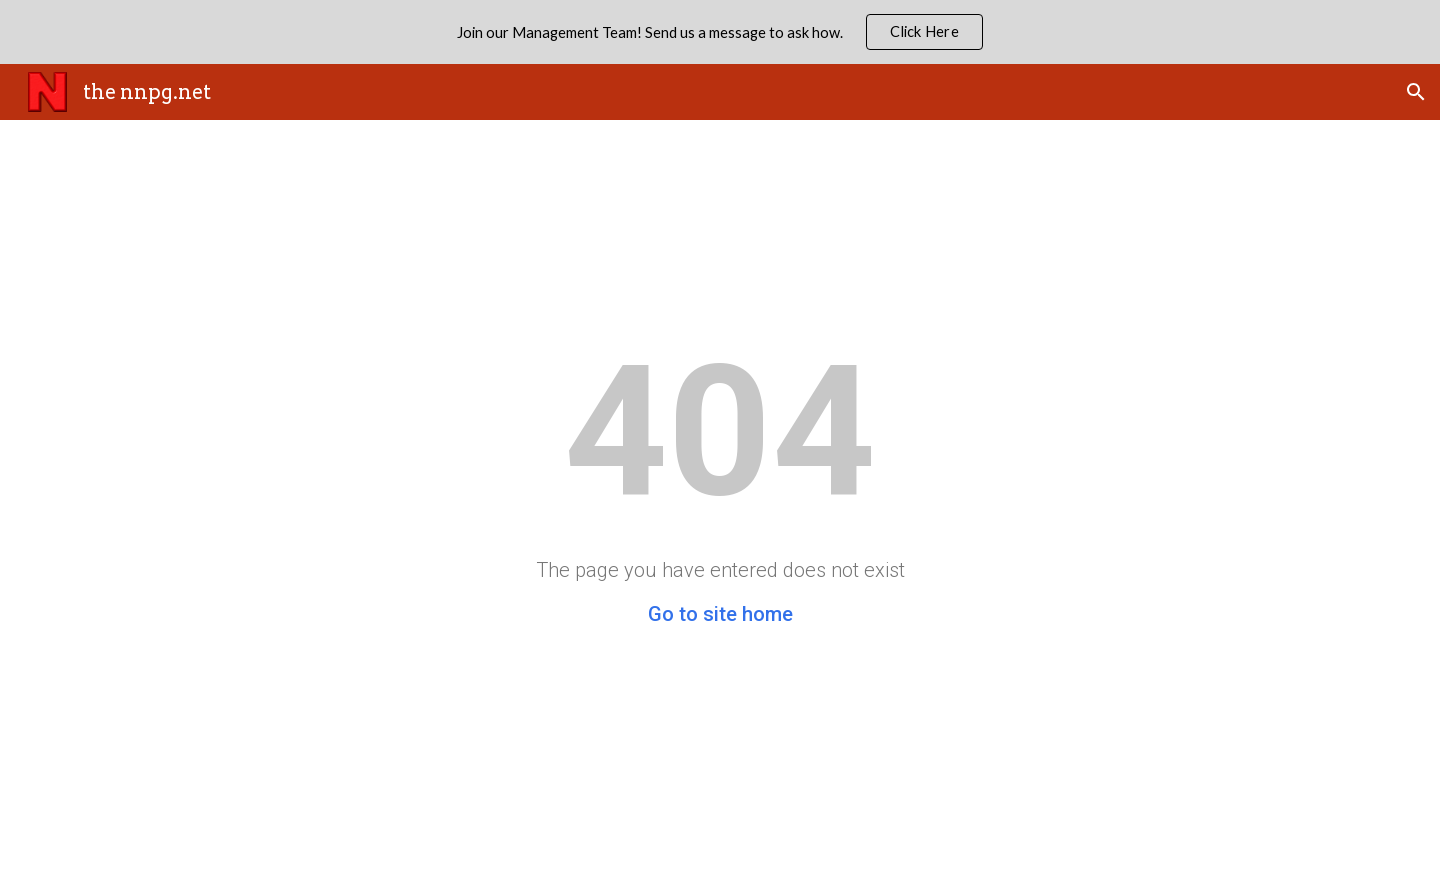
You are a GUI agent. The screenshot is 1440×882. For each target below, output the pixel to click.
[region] (720, 32)
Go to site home (720, 614)
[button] (1416, 92)
